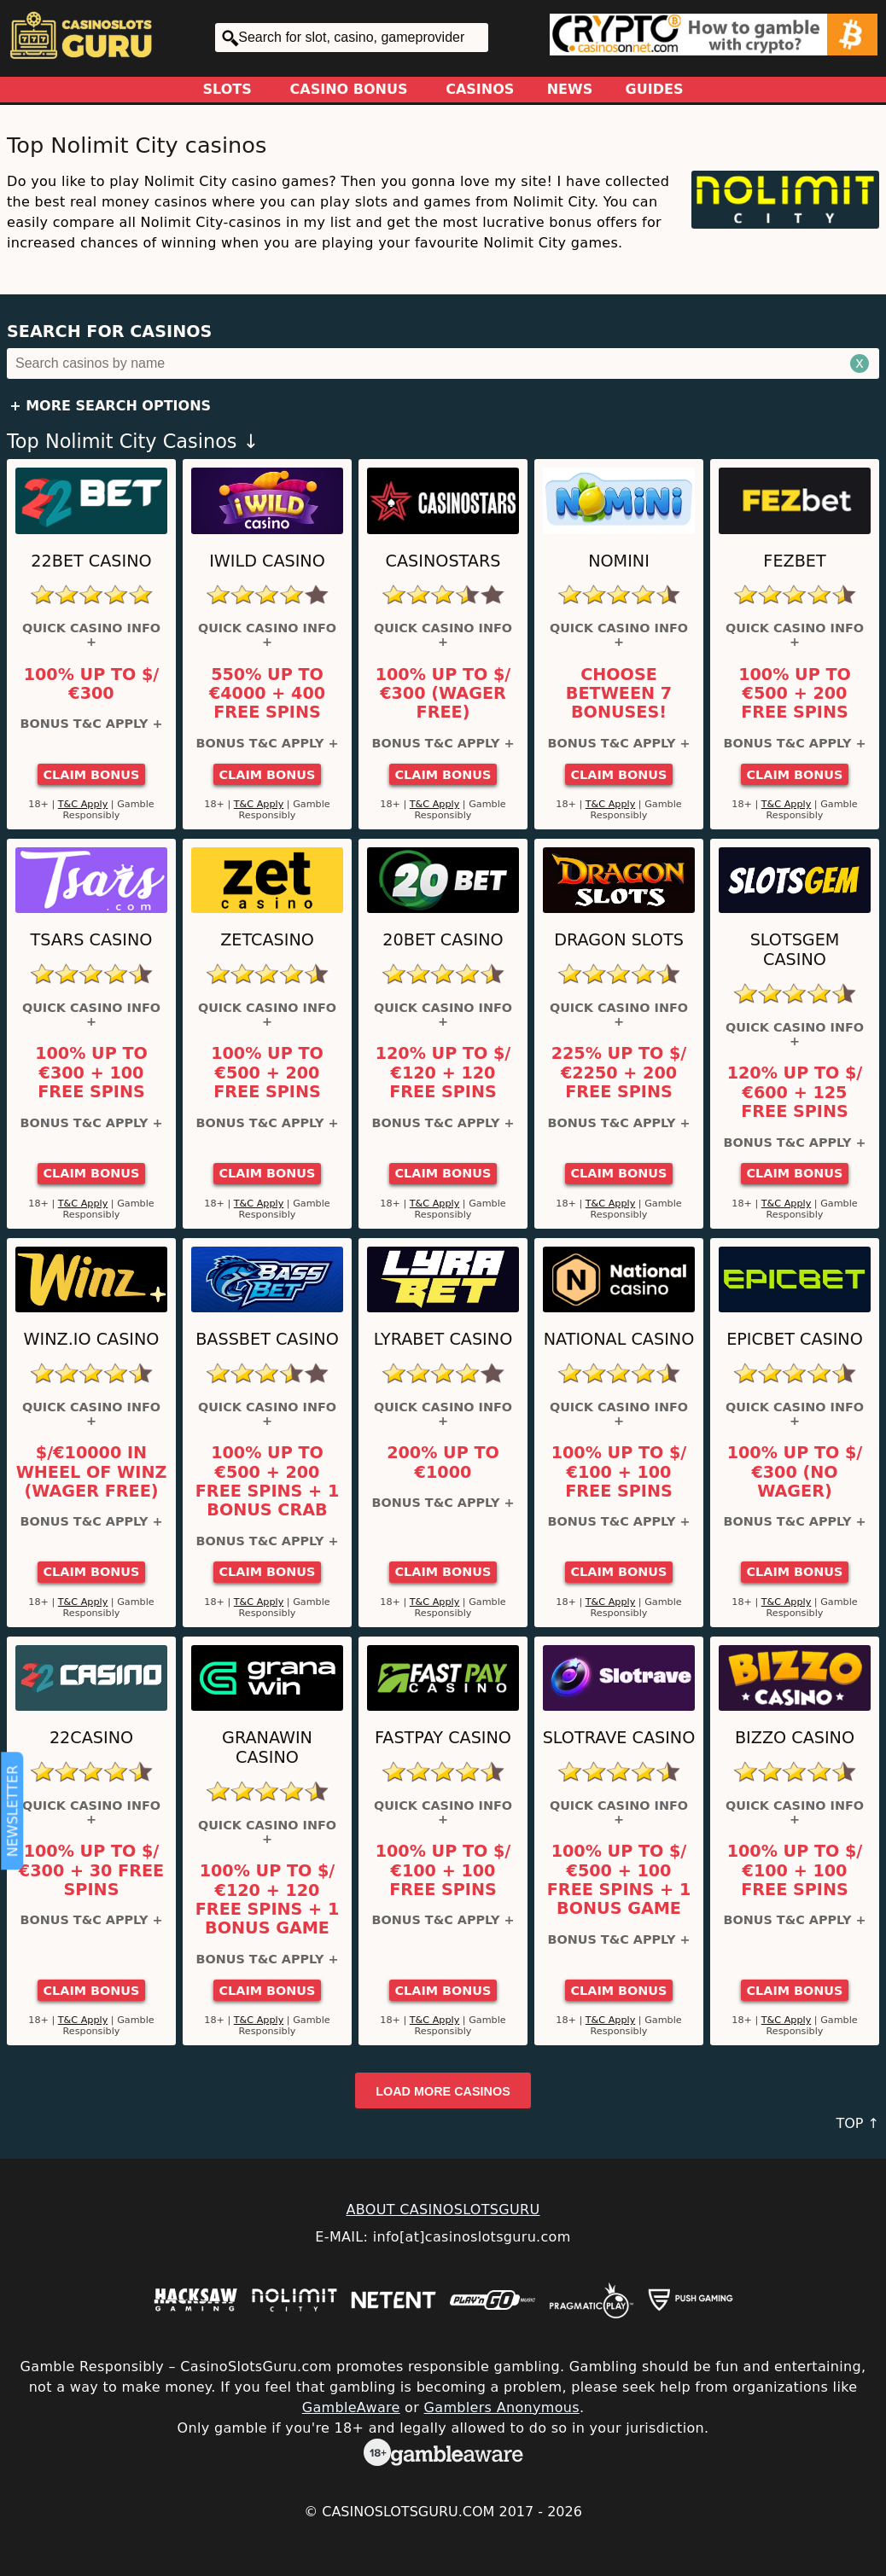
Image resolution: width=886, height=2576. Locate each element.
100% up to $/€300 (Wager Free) (443, 694)
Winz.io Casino (92, 1339)
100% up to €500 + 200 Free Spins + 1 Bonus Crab (267, 1482)
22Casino (91, 1737)
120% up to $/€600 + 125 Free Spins (795, 1092)
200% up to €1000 (443, 1462)
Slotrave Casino (619, 1737)
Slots (227, 89)
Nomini (619, 561)
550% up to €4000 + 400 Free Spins (267, 694)
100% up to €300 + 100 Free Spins (91, 1073)
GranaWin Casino (267, 1747)
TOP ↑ (857, 2123)
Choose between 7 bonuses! (619, 694)
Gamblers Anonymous (502, 2407)
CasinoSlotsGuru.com (408, 2511)
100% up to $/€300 (92, 684)
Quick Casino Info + (91, 634)
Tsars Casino (92, 940)
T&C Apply (83, 804)
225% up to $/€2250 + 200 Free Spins (619, 1073)
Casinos (480, 89)
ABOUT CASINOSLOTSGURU (442, 2209)
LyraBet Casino (443, 1339)
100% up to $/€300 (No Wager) (795, 1472)
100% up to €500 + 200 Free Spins (794, 694)
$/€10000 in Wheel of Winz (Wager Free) (91, 1472)
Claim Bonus (92, 775)
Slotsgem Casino (795, 949)
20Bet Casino (442, 940)
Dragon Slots (619, 940)
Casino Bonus (349, 89)
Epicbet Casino (794, 1339)
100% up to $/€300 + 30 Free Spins (91, 1870)
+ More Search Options (110, 406)
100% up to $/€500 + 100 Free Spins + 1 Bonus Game (619, 1880)
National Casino (619, 1339)
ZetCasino (267, 940)
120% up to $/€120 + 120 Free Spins (443, 1073)
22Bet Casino (91, 561)
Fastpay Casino (443, 1737)
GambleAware (351, 2407)
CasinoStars (443, 561)
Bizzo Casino (794, 1737)
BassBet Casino (267, 1339)
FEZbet (794, 561)
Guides (655, 89)
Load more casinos (443, 2091)
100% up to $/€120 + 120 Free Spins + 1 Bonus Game (267, 1900)
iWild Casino (267, 561)
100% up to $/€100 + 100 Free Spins (619, 1472)
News (570, 89)
